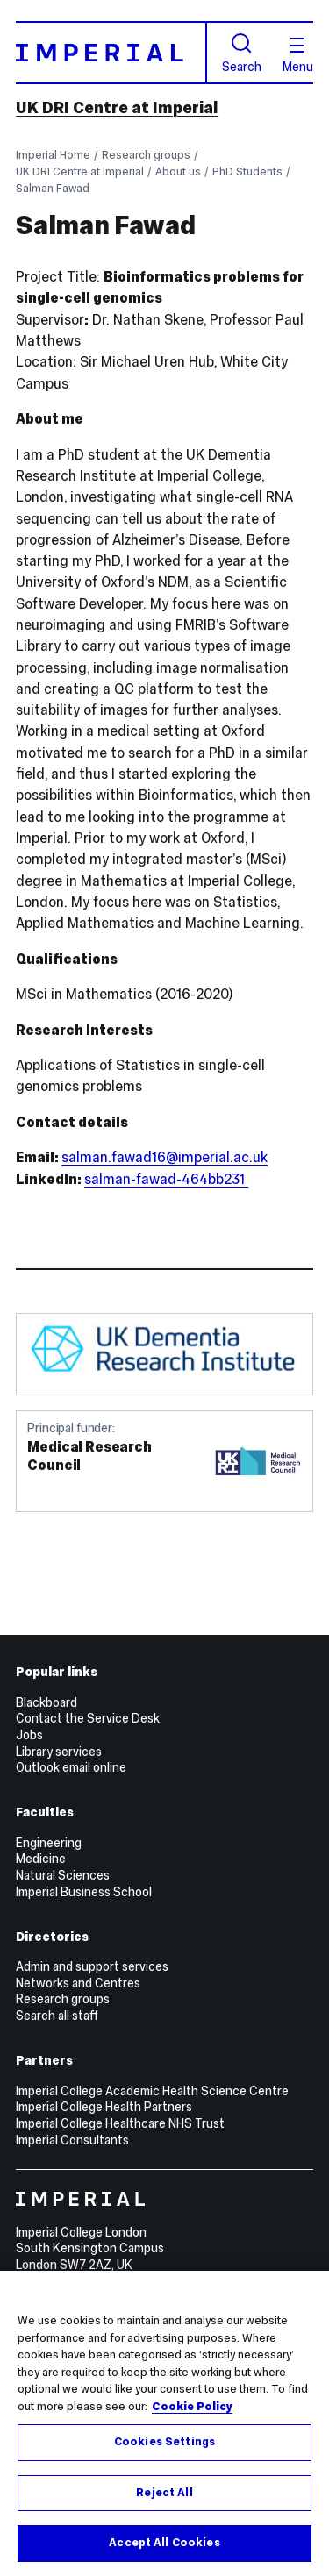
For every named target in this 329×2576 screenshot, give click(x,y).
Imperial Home (53, 154)
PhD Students (247, 171)
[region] (164, 2423)
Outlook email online (71, 1767)
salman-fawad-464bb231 (166, 1179)
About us (178, 171)
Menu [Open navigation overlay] (298, 55)
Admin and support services (92, 1966)
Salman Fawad (52, 188)
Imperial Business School (84, 1892)
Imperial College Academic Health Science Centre (152, 2091)
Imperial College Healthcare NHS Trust (120, 2123)
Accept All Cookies (164, 2543)
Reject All (164, 2493)
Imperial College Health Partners (104, 2107)
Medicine (41, 1858)
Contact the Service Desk (88, 1718)
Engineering (49, 1843)
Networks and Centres (78, 1983)
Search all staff (57, 2015)
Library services (59, 1751)
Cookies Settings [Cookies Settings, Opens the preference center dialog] (164, 2442)
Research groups (146, 154)
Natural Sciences (63, 1875)
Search (241, 53)
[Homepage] (111, 52)
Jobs (29, 1735)
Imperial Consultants (72, 2140)
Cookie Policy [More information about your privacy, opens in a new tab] (192, 2407)
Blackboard (46, 1702)
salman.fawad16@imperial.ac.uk (164, 1157)
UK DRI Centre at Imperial (117, 108)
